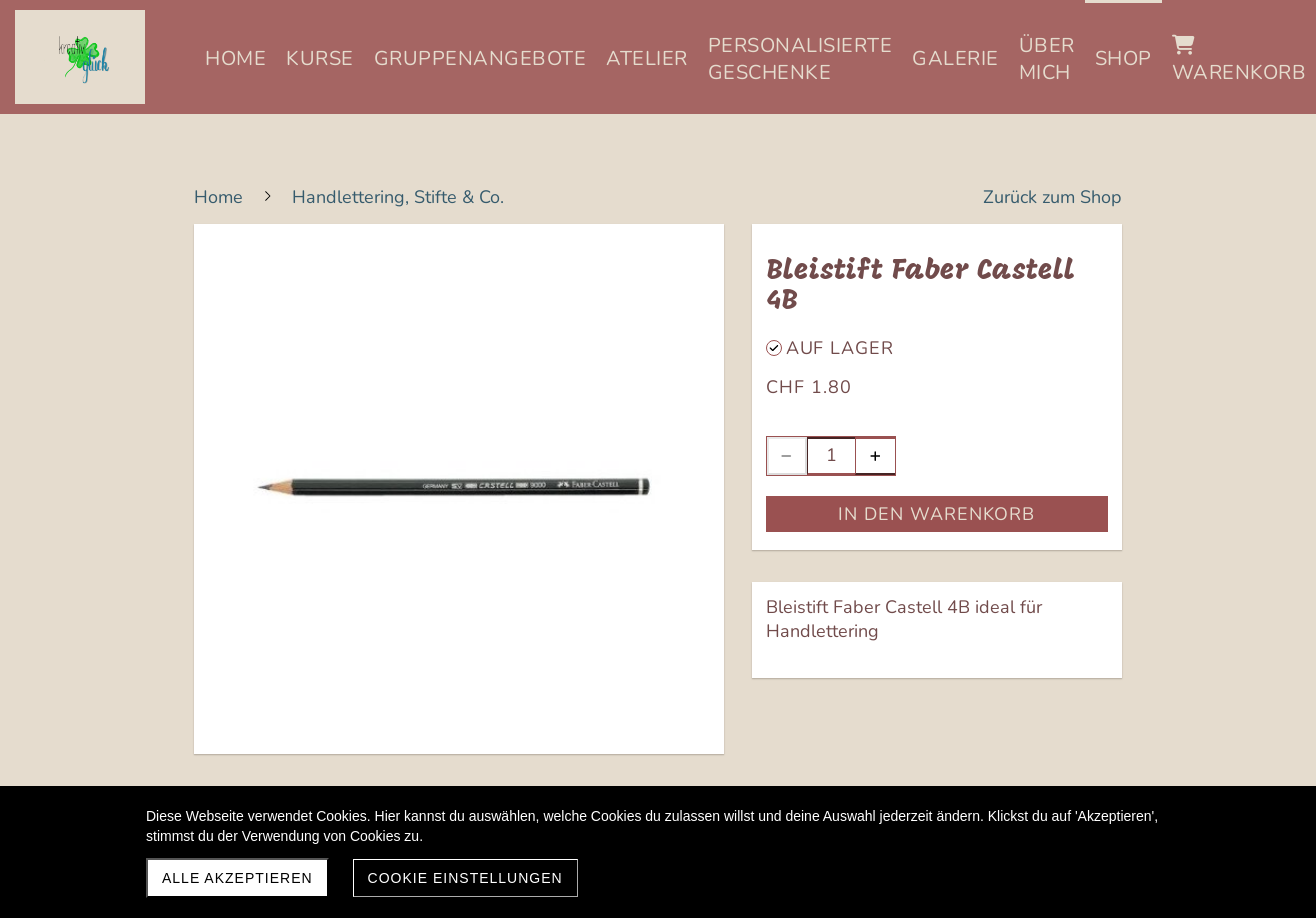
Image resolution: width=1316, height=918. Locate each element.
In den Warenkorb (936, 514)
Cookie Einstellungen (465, 878)
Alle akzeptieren (237, 878)
